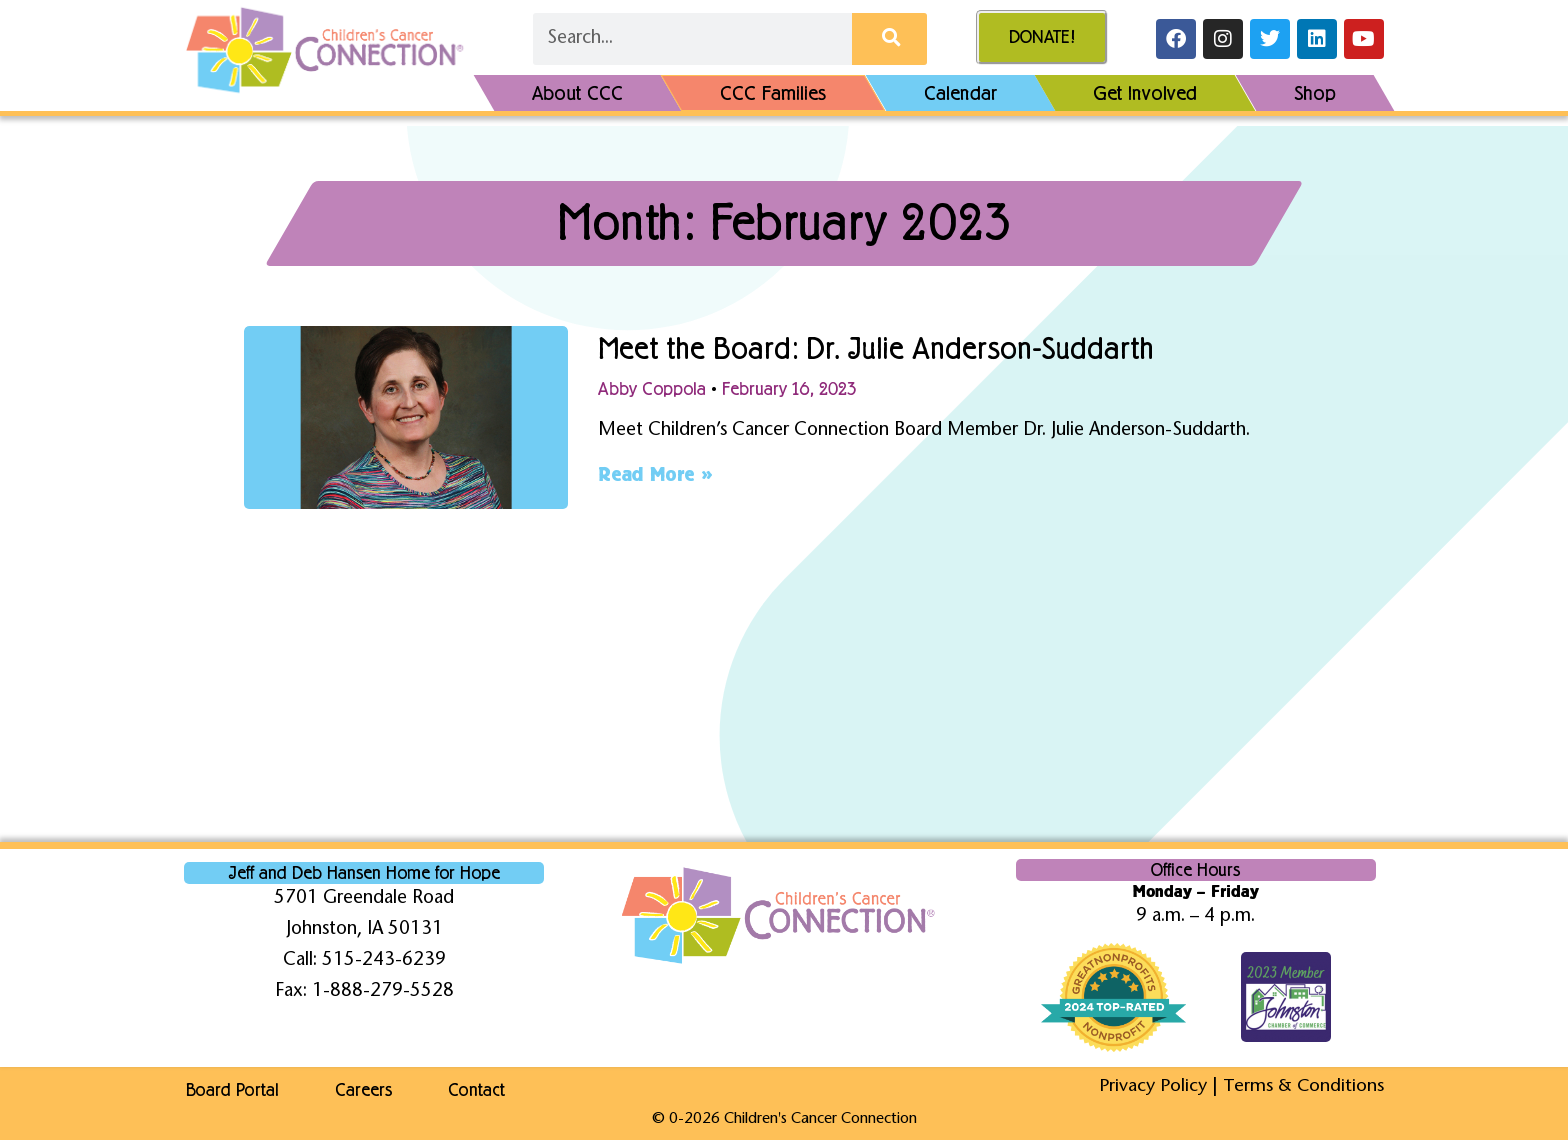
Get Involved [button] (1145, 93)
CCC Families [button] (774, 93)
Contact (482, 1090)
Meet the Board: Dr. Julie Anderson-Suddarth (896, 348)
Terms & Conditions (1302, 1086)
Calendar (960, 93)
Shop (1315, 93)
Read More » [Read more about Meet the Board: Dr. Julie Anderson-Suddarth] (655, 474)
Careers (365, 1090)
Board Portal (230, 1090)
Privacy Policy (1150, 1086)
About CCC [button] (577, 93)
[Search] (889, 39)
